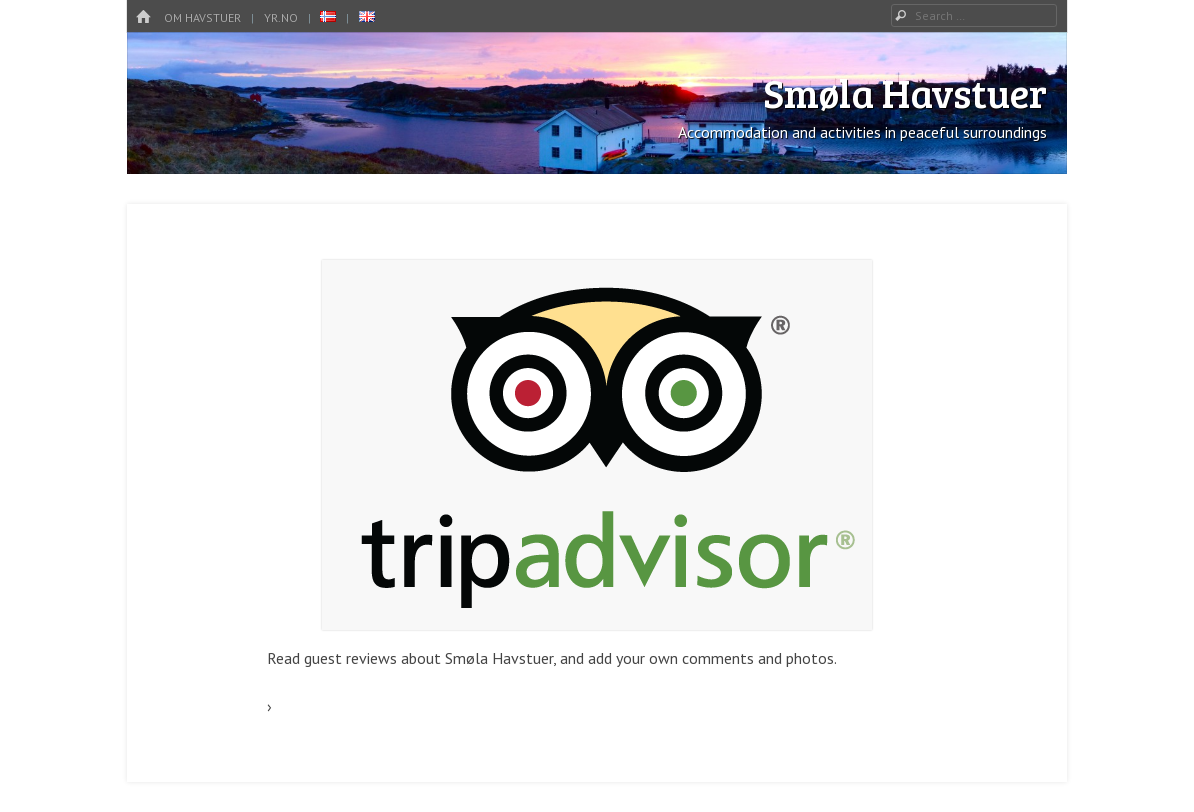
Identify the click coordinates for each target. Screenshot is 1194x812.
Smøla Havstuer (905, 92)
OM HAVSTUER (202, 17)
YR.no (281, 17)
